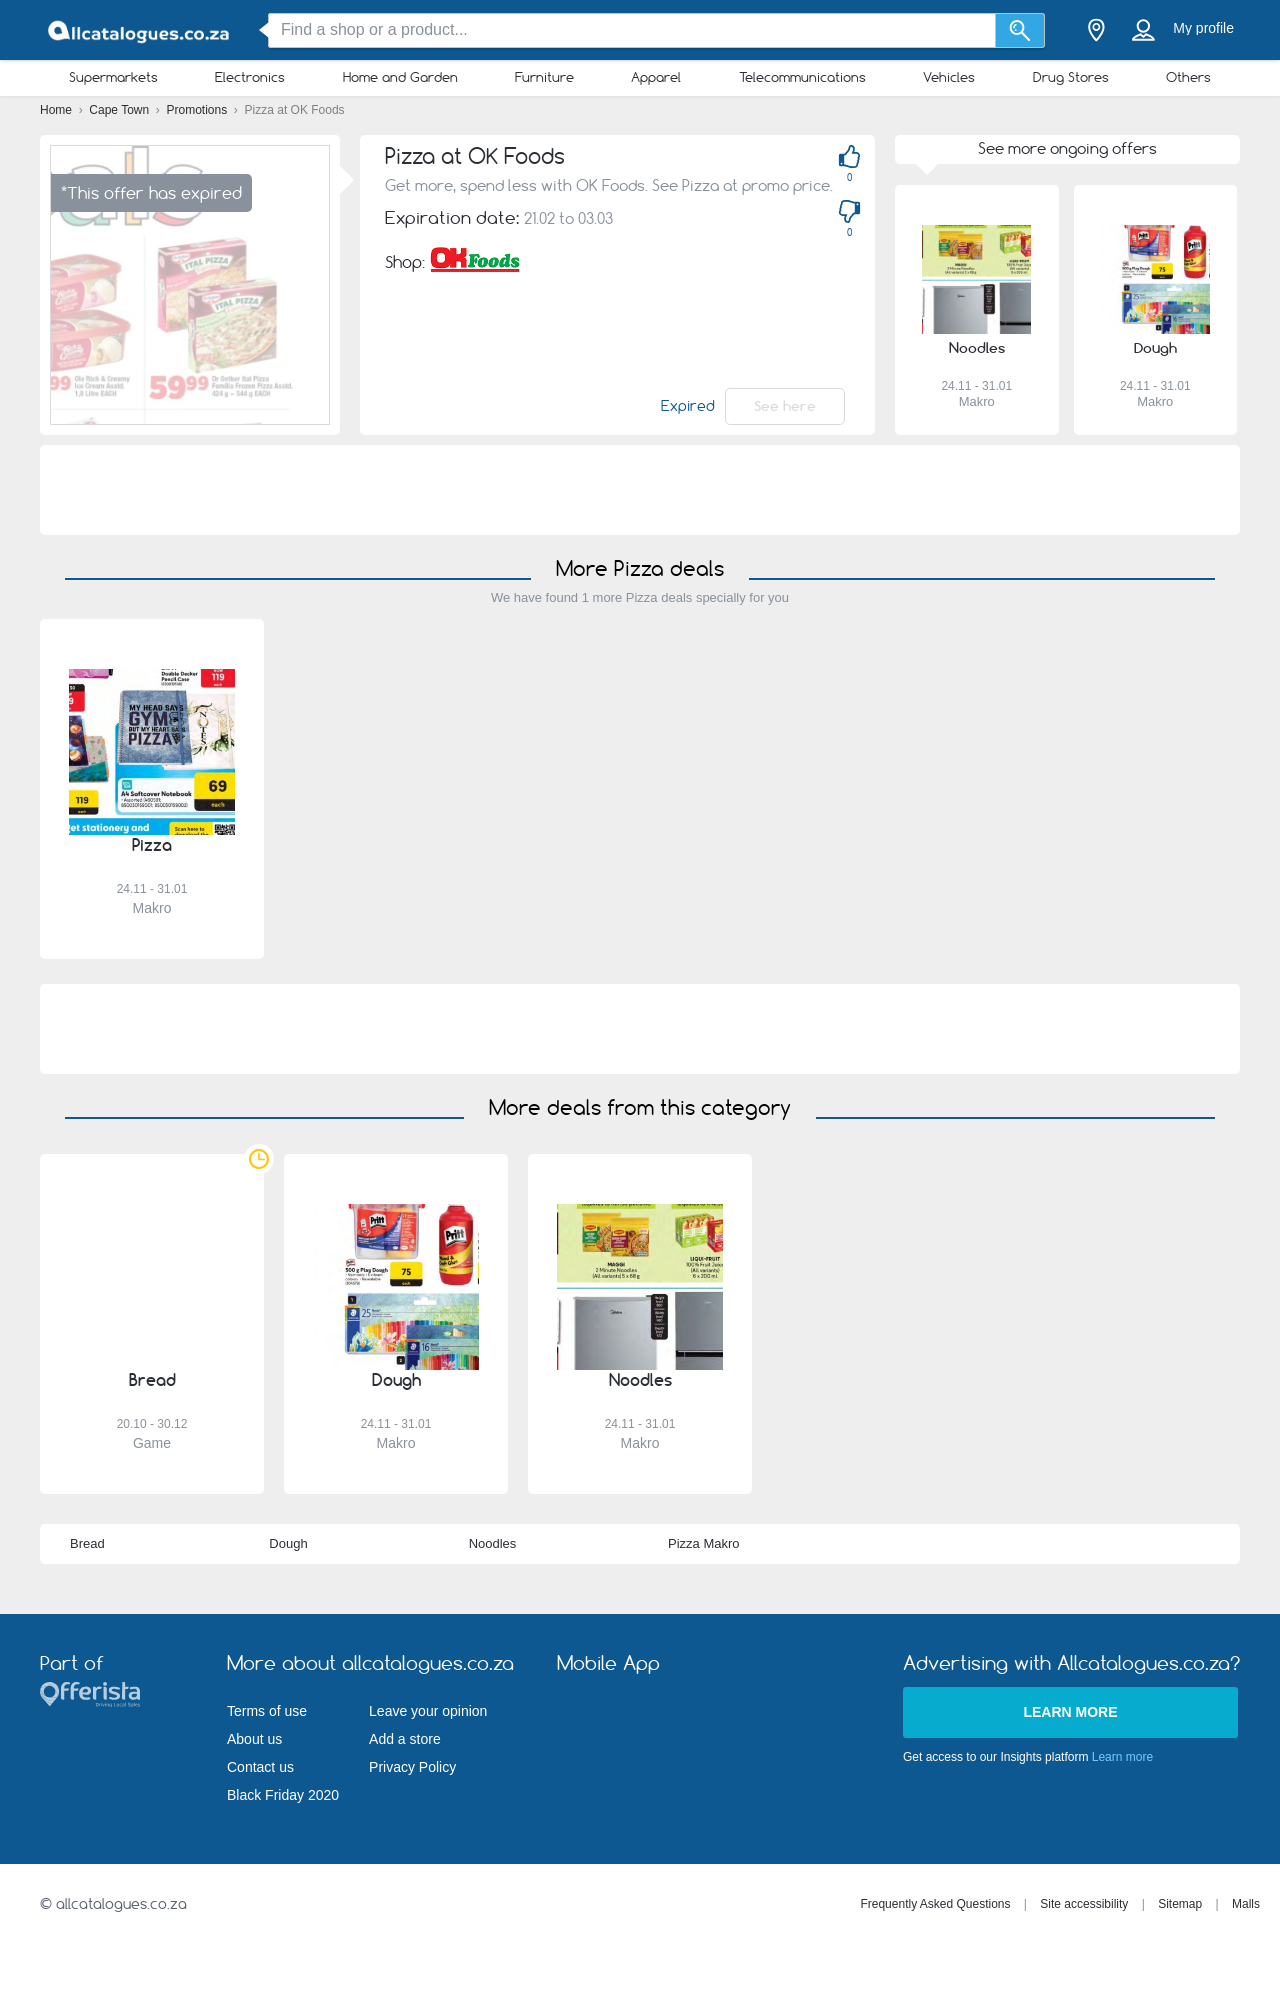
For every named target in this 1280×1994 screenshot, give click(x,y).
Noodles (493, 1543)
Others (1188, 77)
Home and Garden (400, 77)
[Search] (1020, 30)
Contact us (260, 1767)
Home (57, 110)
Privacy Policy (412, 1767)
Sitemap (1180, 1904)
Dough (288, 1543)
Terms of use (267, 1711)
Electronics (250, 77)
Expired (688, 406)
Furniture (544, 77)
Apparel (656, 77)
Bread (87, 1543)
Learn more (1070, 1712)
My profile (1203, 28)
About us (254, 1739)
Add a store (405, 1739)
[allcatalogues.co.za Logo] (140, 30)
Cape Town (120, 110)
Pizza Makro (704, 1543)
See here (785, 406)
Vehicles (949, 77)
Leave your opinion (428, 1711)
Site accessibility (1084, 1904)
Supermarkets (113, 77)
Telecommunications (802, 77)
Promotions (199, 110)
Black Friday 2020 (283, 1795)
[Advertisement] (640, 490)
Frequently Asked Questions (935, 1904)
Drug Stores (1071, 77)
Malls (1246, 1904)
